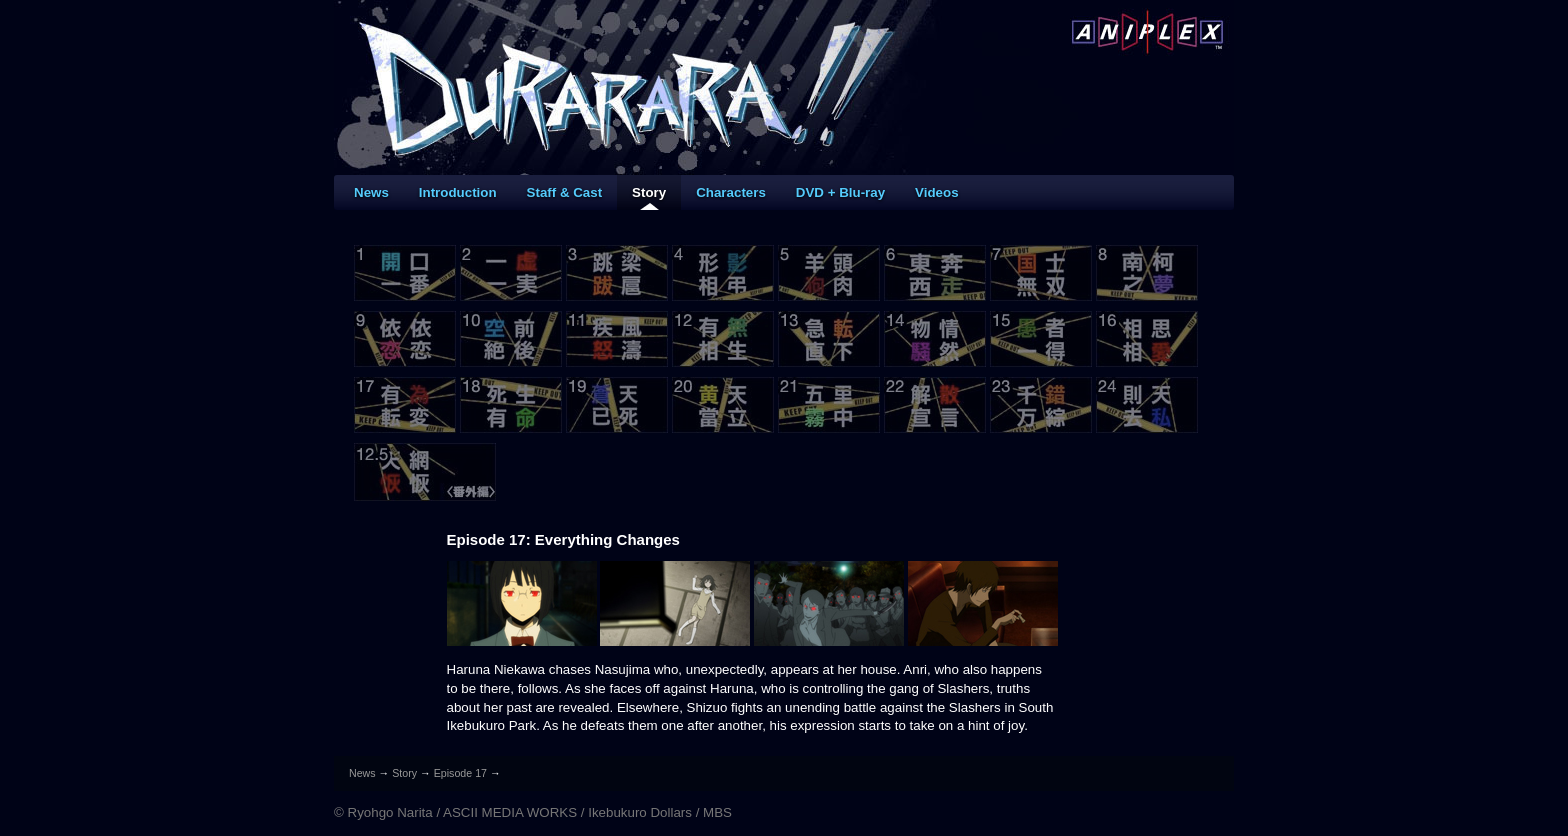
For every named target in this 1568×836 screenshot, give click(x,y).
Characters (731, 192)
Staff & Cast (565, 192)
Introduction (458, 192)
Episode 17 (460, 773)
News (371, 192)
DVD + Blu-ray (840, 192)
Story (649, 192)
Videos (936, 192)
